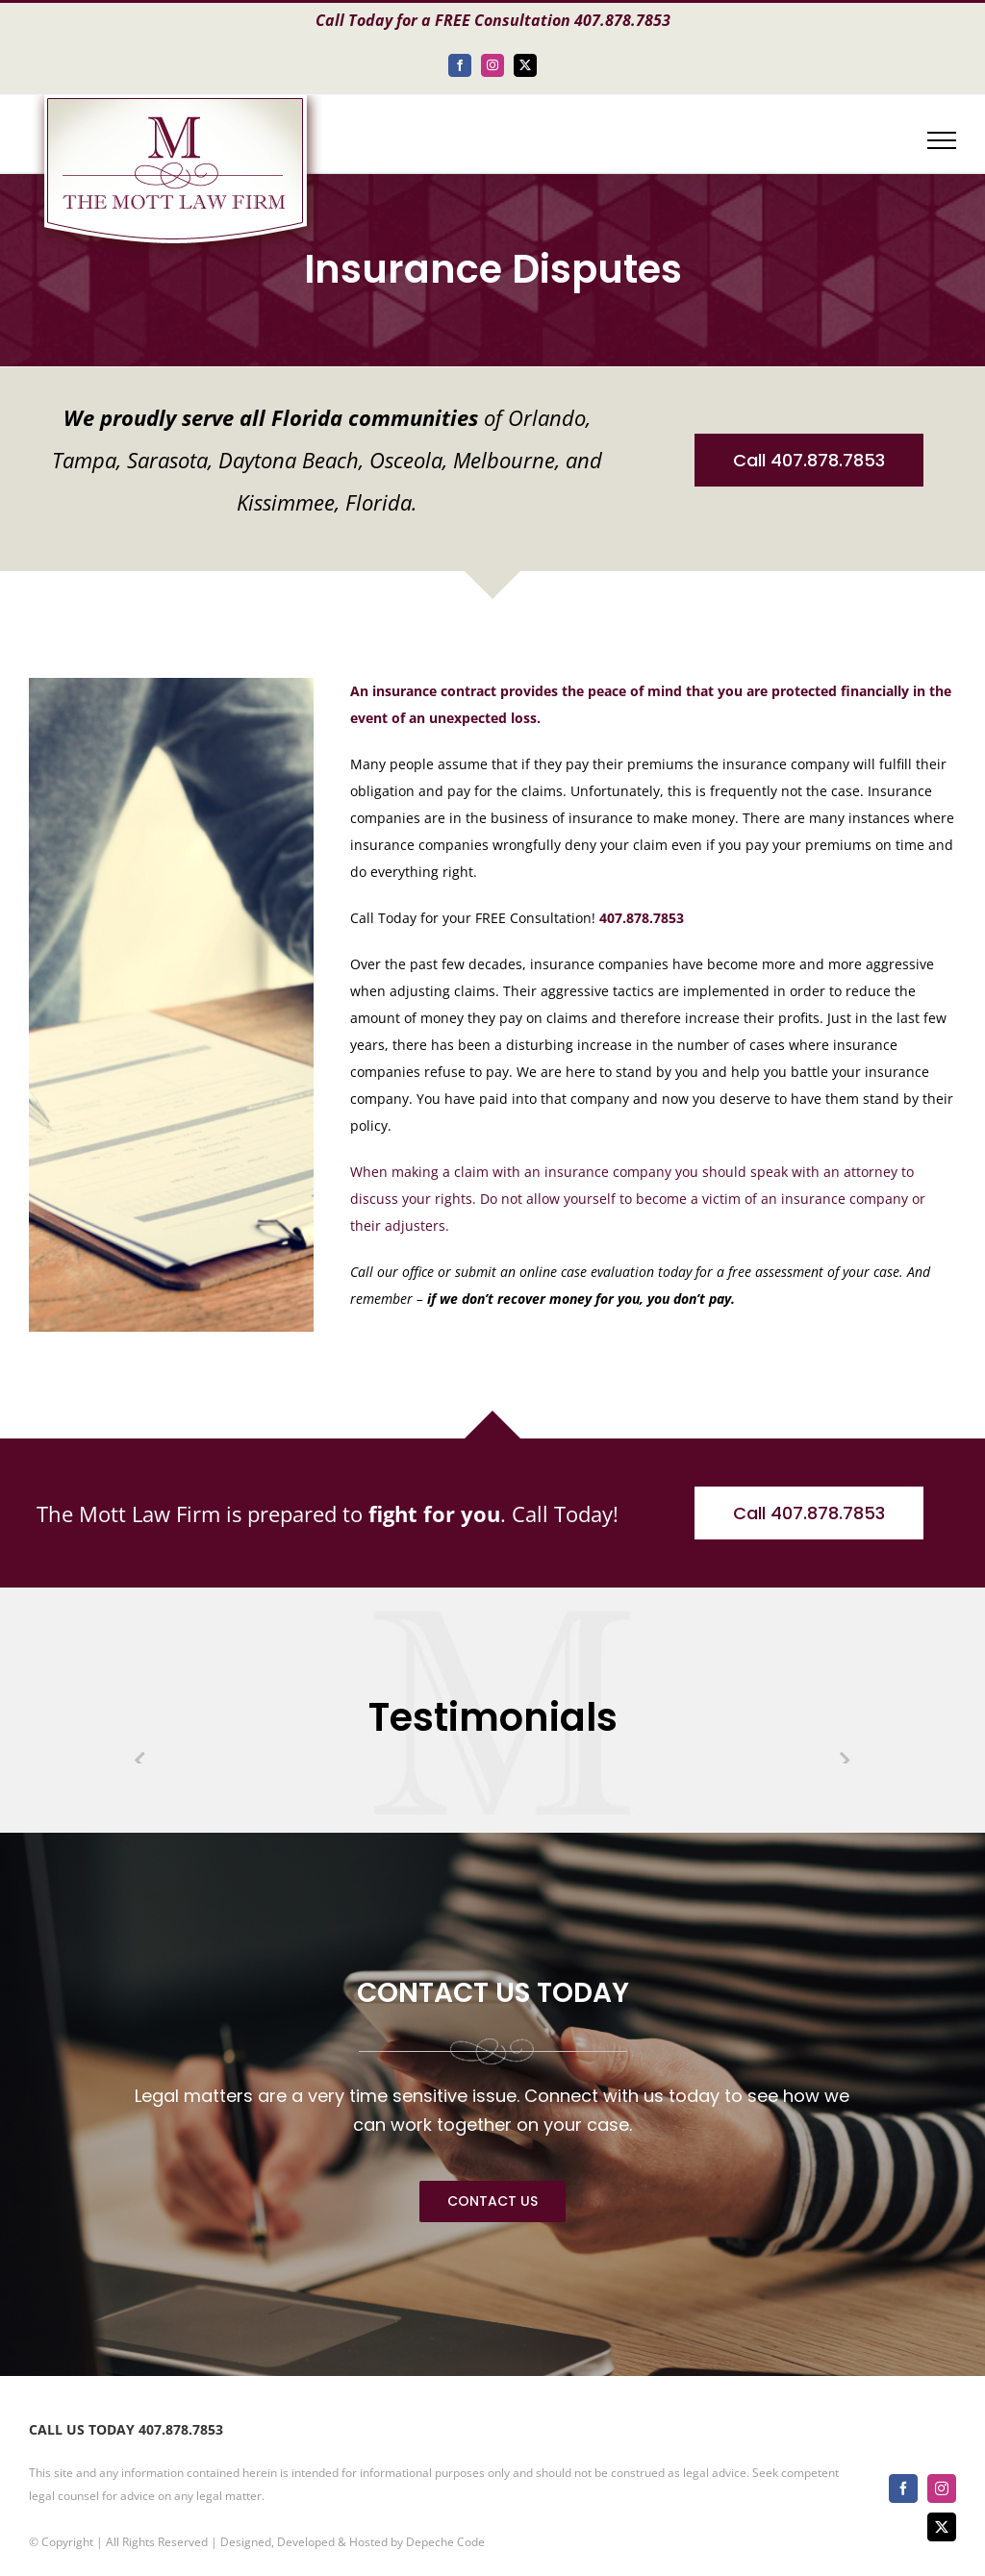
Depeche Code (445, 2542)
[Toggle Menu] (942, 140)
